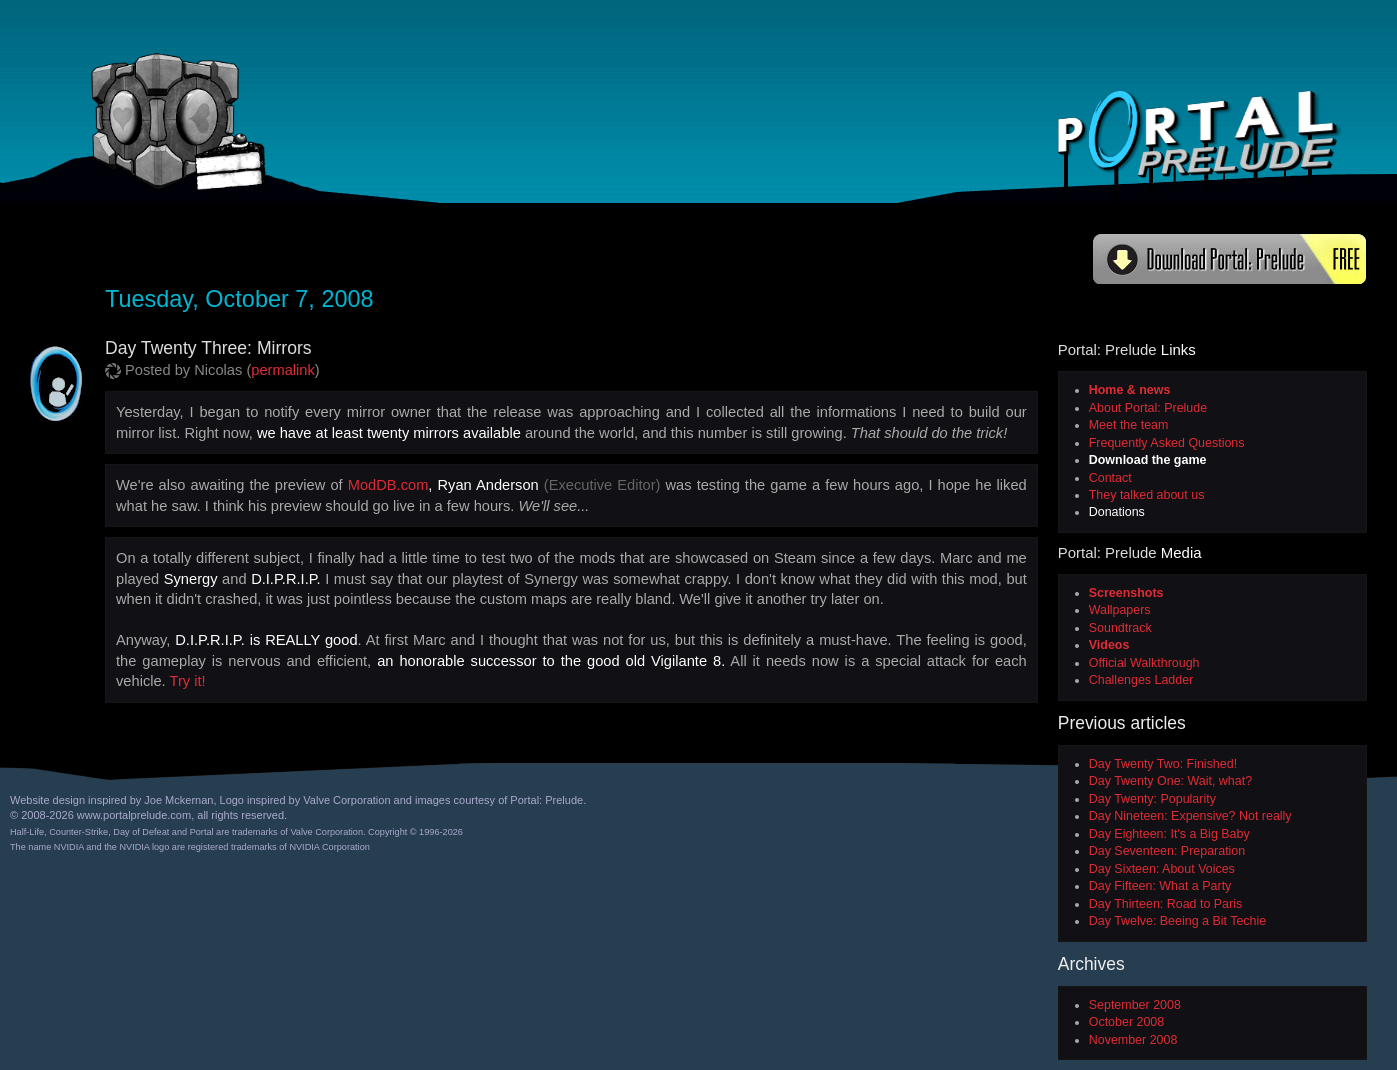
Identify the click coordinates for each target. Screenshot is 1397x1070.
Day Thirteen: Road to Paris (1165, 904)
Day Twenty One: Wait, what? (1170, 781)
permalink (283, 370)
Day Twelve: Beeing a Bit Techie (1177, 921)
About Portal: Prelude (1148, 408)
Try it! (188, 681)
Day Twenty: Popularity (1152, 799)
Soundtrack (1120, 628)
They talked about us (1147, 495)
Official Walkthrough (1144, 663)
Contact (1110, 478)
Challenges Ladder (1141, 680)
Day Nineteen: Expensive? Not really (1190, 816)
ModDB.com (388, 485)
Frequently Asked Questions (1167, 443)
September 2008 (1135, 1005)
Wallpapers (1120, 610)
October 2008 (1126, 1022)
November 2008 (1133, 1040)
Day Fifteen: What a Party (1160, 886)
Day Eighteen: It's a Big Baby (1169, 834)
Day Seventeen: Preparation (1167, 851)
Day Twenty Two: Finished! (1163, 764)
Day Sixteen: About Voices (1162, 869)
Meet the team (1129, 425)
